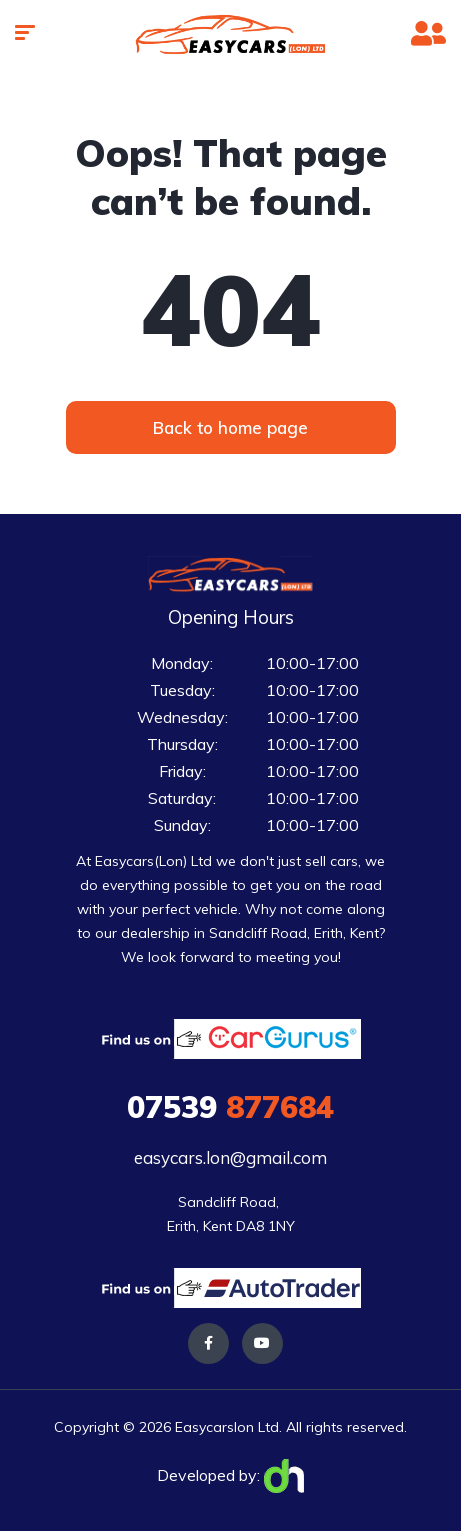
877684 (230, 1107)
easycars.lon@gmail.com (230, 1157)
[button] (231, 427)
